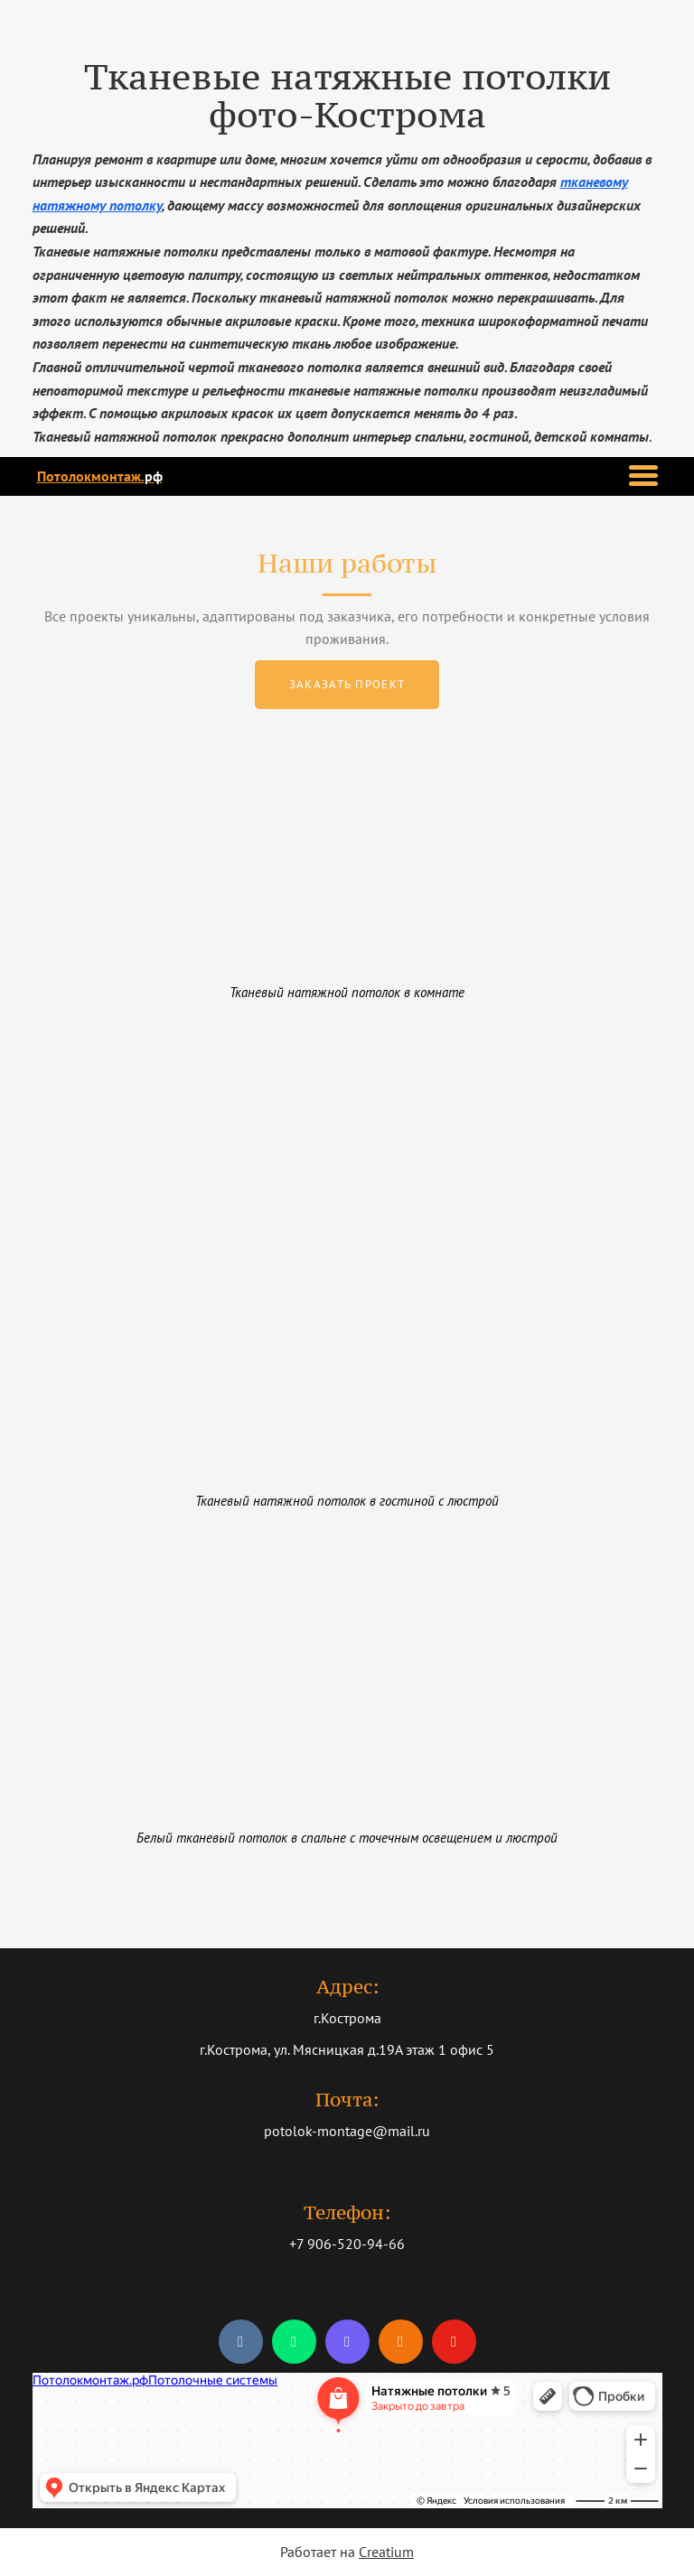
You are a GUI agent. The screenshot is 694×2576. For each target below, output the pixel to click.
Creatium (386, 2552)
